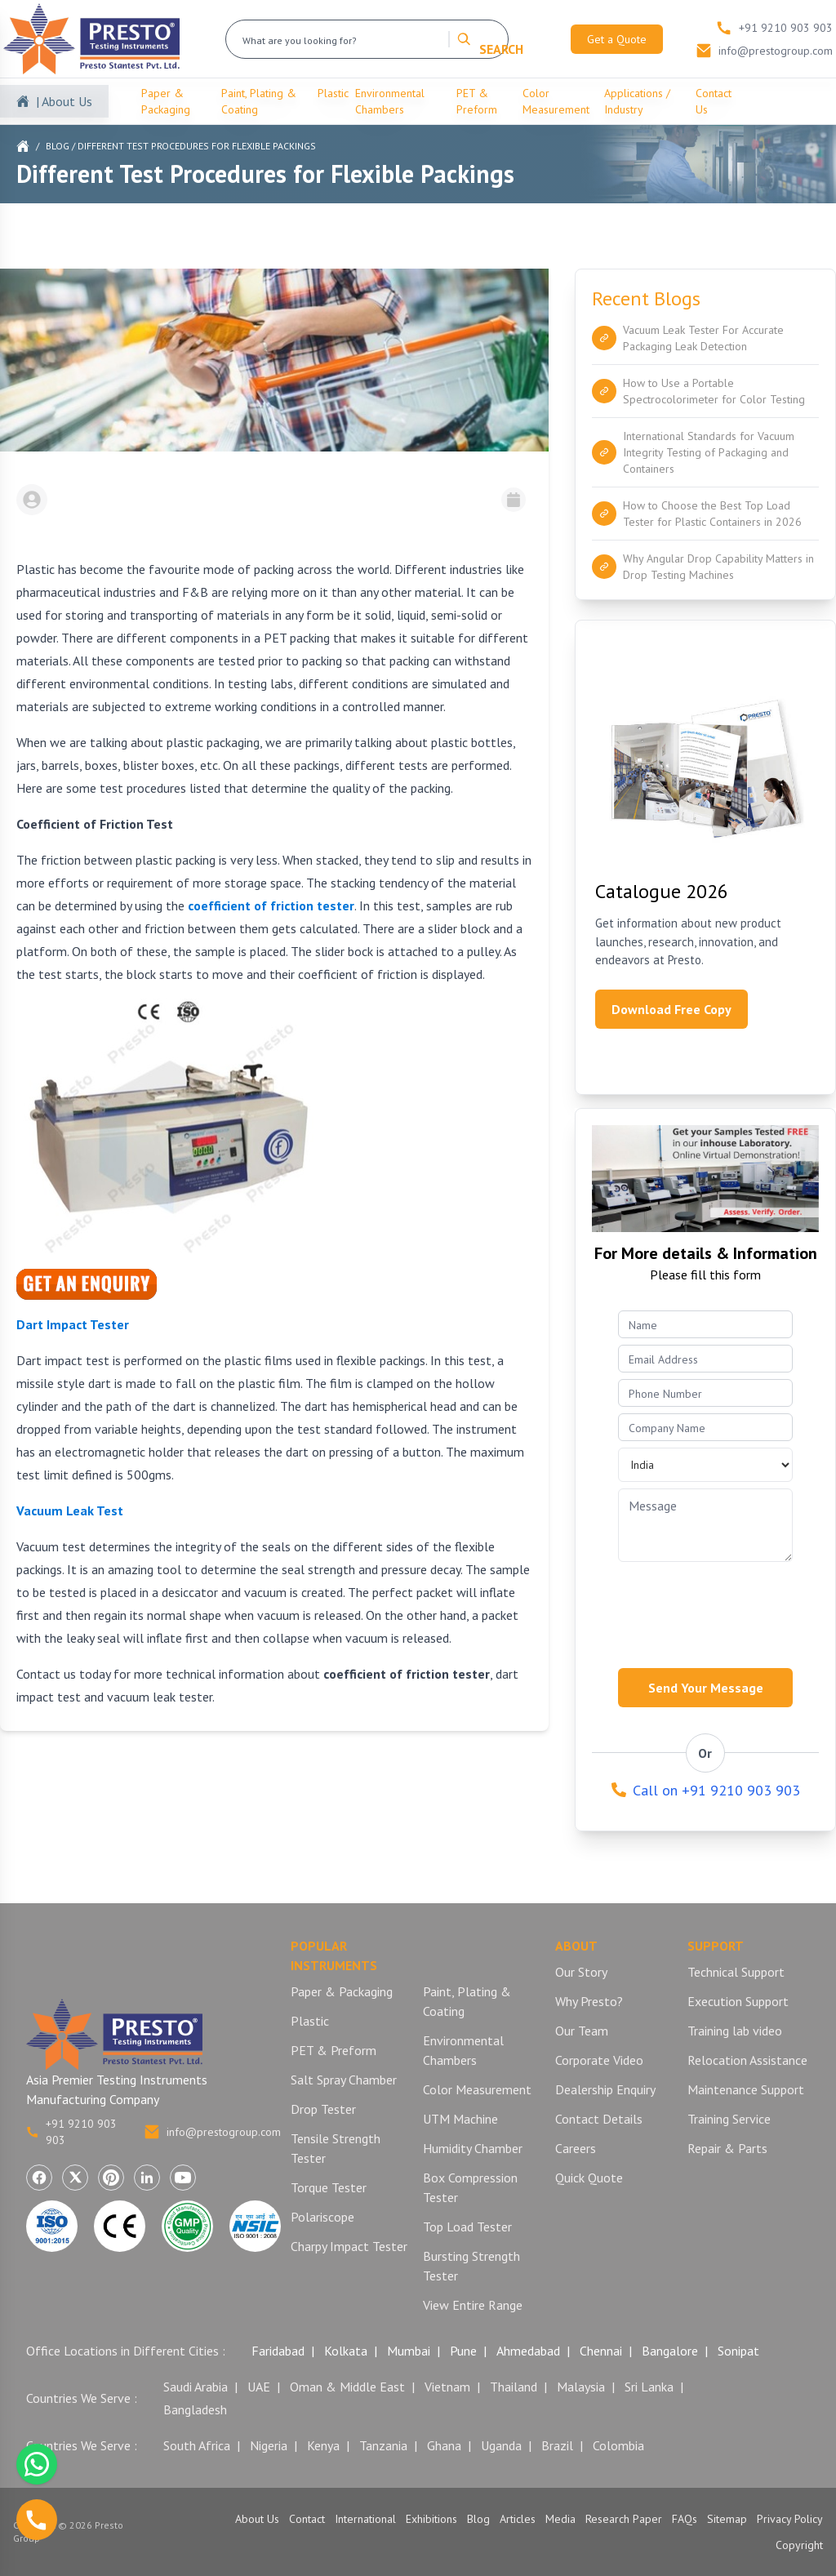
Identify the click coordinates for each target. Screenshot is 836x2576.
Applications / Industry (637, 101)
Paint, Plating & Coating (258, 101)
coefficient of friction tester (271, 905)
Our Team (581, 2030)
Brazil (557, 2445)
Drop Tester (323, 2109)
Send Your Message (705, 1688)
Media (560, 2518)
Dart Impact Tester (72, 1324)
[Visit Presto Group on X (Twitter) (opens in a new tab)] (75, 2177)
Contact (307, 2518)
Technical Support (736, 1972)
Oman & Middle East (347, 2386)
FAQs (684, 2518)
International (365, 2518)
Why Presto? (589, 2001)
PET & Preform (476, 101)
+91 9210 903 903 (71, 2131)
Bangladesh (195, 2409)
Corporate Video (599, 2060)
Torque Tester (329, 2187)
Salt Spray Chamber (344, 2079)
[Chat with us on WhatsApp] (36, 2464)
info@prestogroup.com (212, 2132)
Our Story (581, 1972)
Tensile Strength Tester (335, 2148)
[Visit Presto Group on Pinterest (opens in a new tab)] (111, 2177)
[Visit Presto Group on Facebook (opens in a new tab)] (39, 2177)
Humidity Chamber (472, 2148)
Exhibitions (431, 2518)
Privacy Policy (790, 2518)
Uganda (501, 2445)
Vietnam (447, 2386)
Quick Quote (589, 2177)
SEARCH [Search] (489, 39)
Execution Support (738, 2001)
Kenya (323, 2445)
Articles (518, 2518)
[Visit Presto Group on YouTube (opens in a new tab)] (183, 2177)
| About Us (64, 101)
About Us (257, 2518)
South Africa (196, 2445)
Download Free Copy (671, 1009)
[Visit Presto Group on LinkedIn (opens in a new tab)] (147, 2177)
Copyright (799, 2545)
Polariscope (322, 2217)
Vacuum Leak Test (69, 1510)
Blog (57, 146)
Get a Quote (617, 39)
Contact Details (599, 2119)
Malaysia (581, 2386)
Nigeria (268, 2445)
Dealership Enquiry (605, 2089)
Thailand (513, 2386)
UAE (258, 2386)
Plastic (333, 93)
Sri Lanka (649, 2386)
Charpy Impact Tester (349, 2246)
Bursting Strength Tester (471, 2266)
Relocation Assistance (747, 2060)
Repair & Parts (727, 2148)
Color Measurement (555, 101)
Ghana (444, 2445)
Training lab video (734, 2030)
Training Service (729, 2119)
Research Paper (623, 2518)
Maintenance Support (745, 2089)
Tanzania (383, 2445)
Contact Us (714, 101)
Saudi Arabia (195, 2386)
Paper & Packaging (165, 101)
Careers (575, 2148)
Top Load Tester (467, 2226)
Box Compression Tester (470, 2187)
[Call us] (36, 2519)
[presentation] (716, 1610)
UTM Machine (460, 2119)
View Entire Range (472, 2305)
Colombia (618, 2445)
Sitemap (727, 2518)
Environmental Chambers (390, 101)
